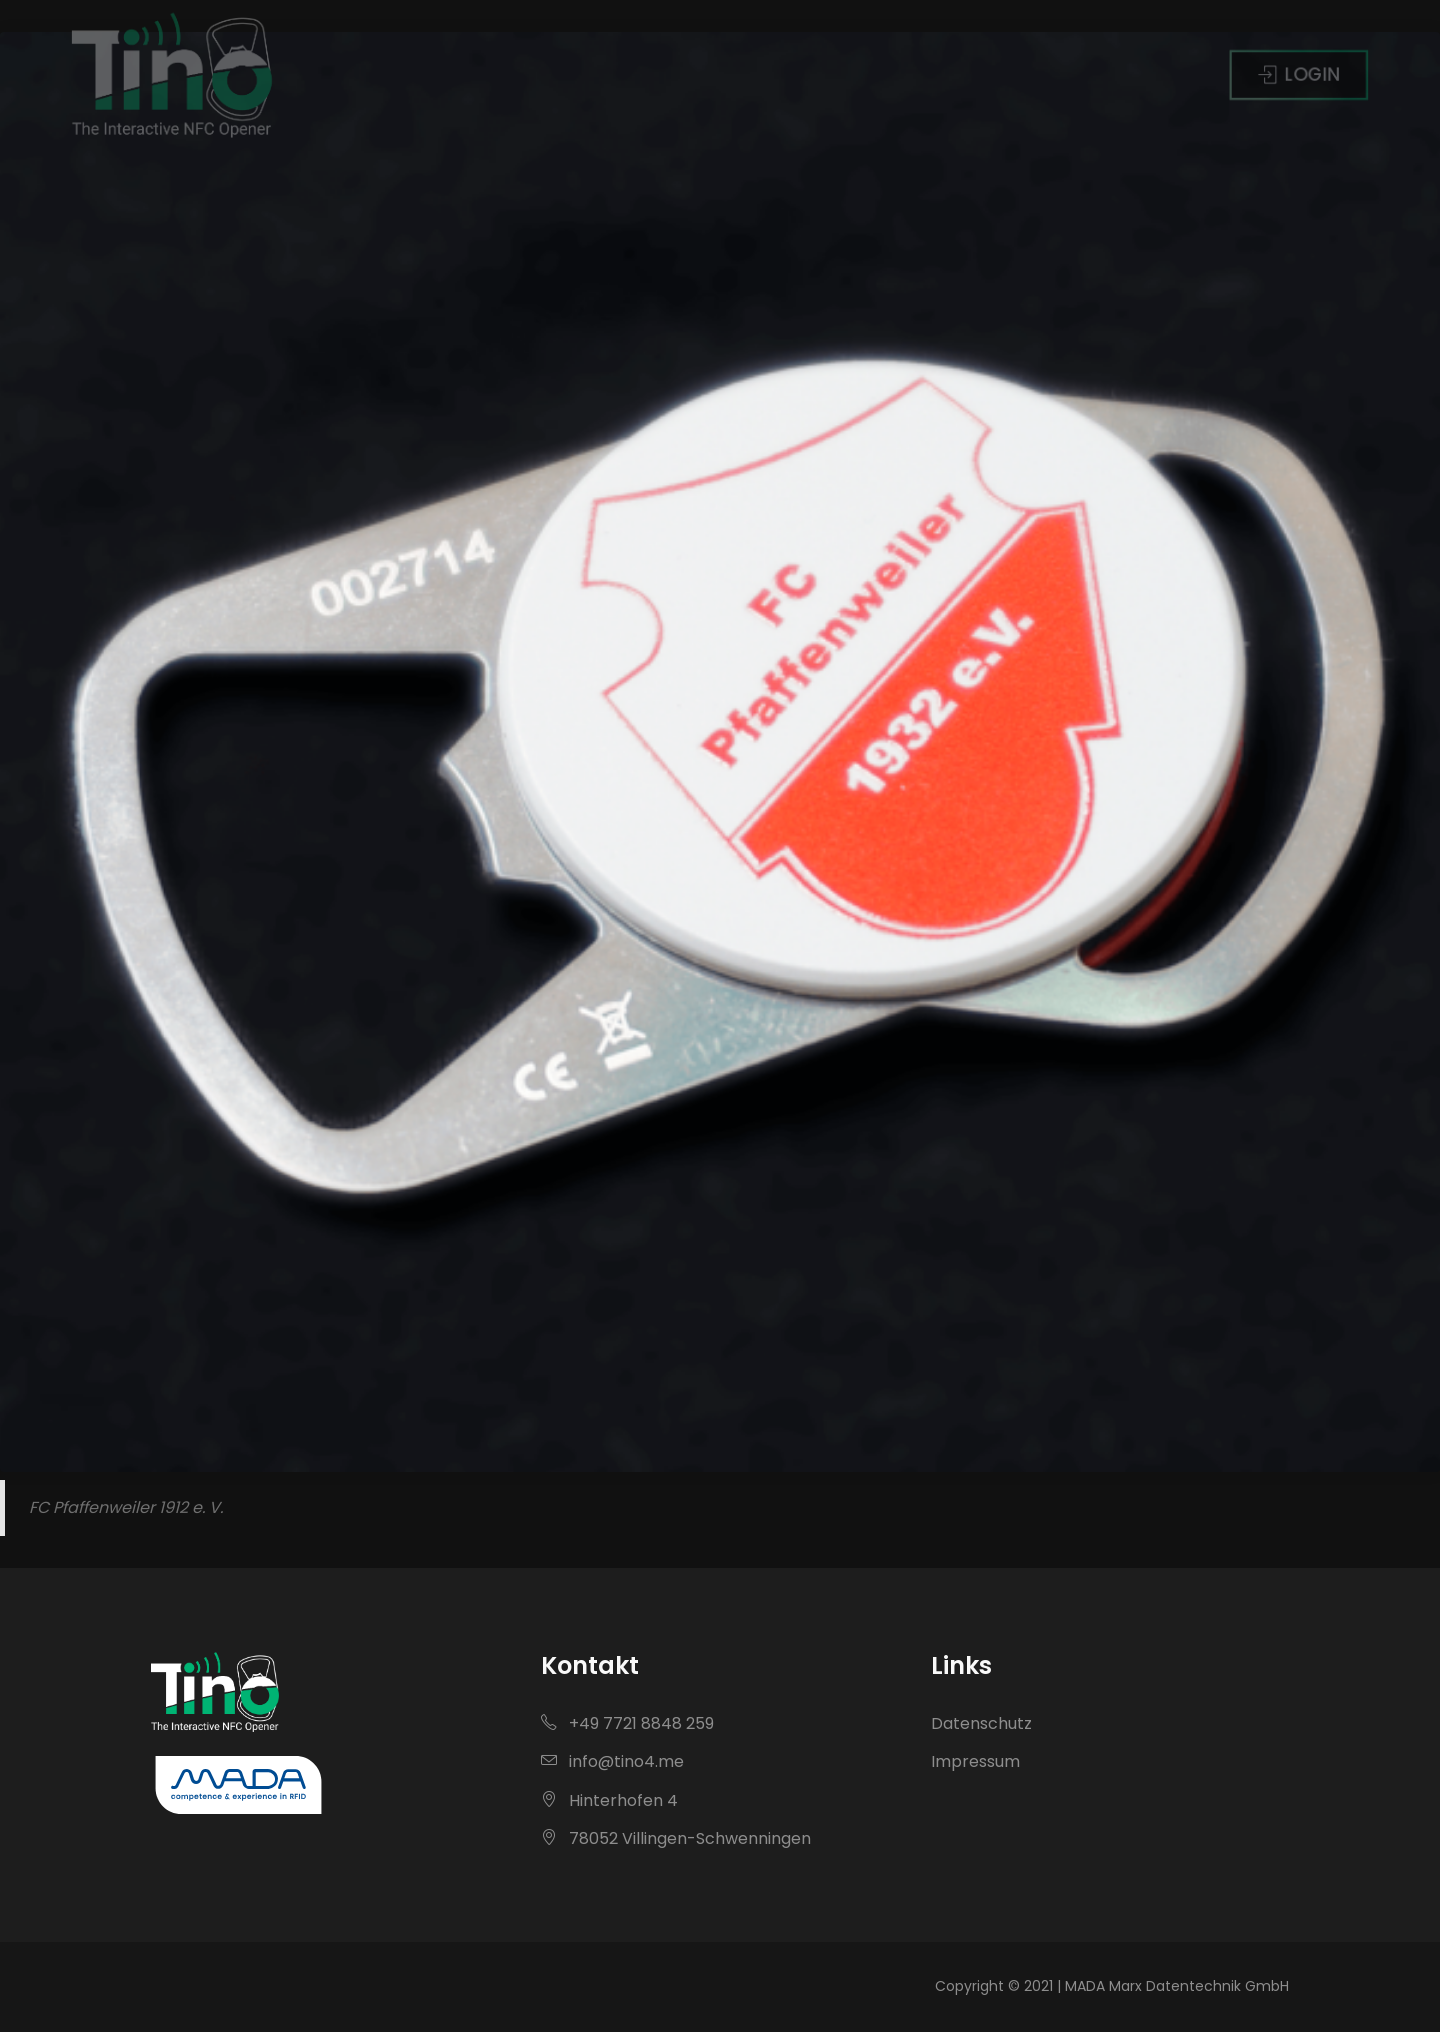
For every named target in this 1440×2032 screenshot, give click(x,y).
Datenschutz (981, 1723)
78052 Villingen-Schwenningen (676, 1838)
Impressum (975, 1761)
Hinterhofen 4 (609, 1800)
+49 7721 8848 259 (627, 1723)
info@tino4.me (612, 1761)
